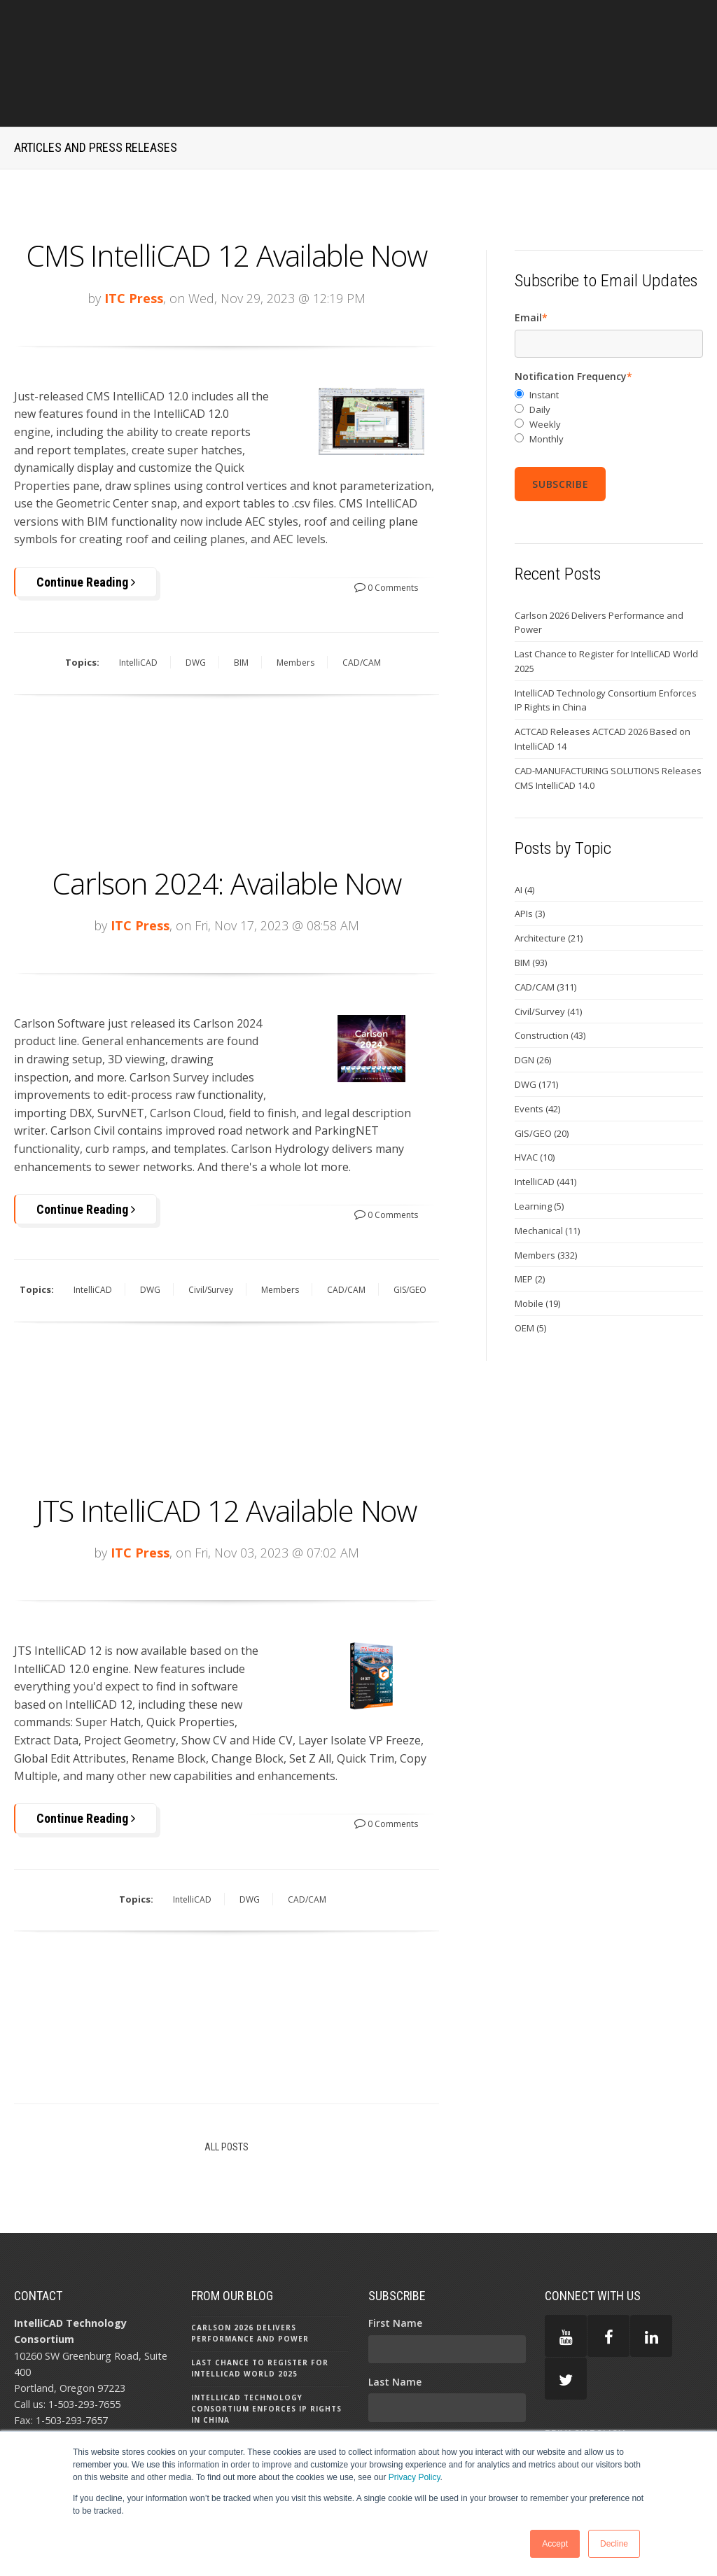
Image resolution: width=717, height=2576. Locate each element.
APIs (530, 853)
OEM (530, 1267)
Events (537, 1048)
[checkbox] (609, 357)
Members (295, 602)
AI (524, 828)
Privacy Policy (414, 2477)
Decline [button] (614, 2544)
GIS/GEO (410, 1229)
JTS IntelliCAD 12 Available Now (226, 1448)
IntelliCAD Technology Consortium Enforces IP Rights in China (606, 639)
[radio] (609, 335)
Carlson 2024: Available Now (226, 821)
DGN (533, 999)
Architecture (549, 878)
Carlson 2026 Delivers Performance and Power (599, 561)
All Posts (226, 2084)
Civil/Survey (210, 1229)
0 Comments (386, 527)
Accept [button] (555, 2544)
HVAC (535, 1097)
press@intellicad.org (90, 2373)
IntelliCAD (138, 602)
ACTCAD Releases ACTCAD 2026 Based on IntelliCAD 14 (602, 678)
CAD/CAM (361, 602)
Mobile (537, 1243)
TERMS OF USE (580, 2417)
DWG (196, 602)
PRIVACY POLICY (585, 2372)
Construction (550, 975)
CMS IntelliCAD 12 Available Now (226, 195)
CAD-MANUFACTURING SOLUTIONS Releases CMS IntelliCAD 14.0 (608, 718)
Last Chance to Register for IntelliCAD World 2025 (606, 601)
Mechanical (547, 1169)
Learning (539, 1146)
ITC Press (133, 237)
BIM (241, 602)
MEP (530, 1218)
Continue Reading (85, 521)
